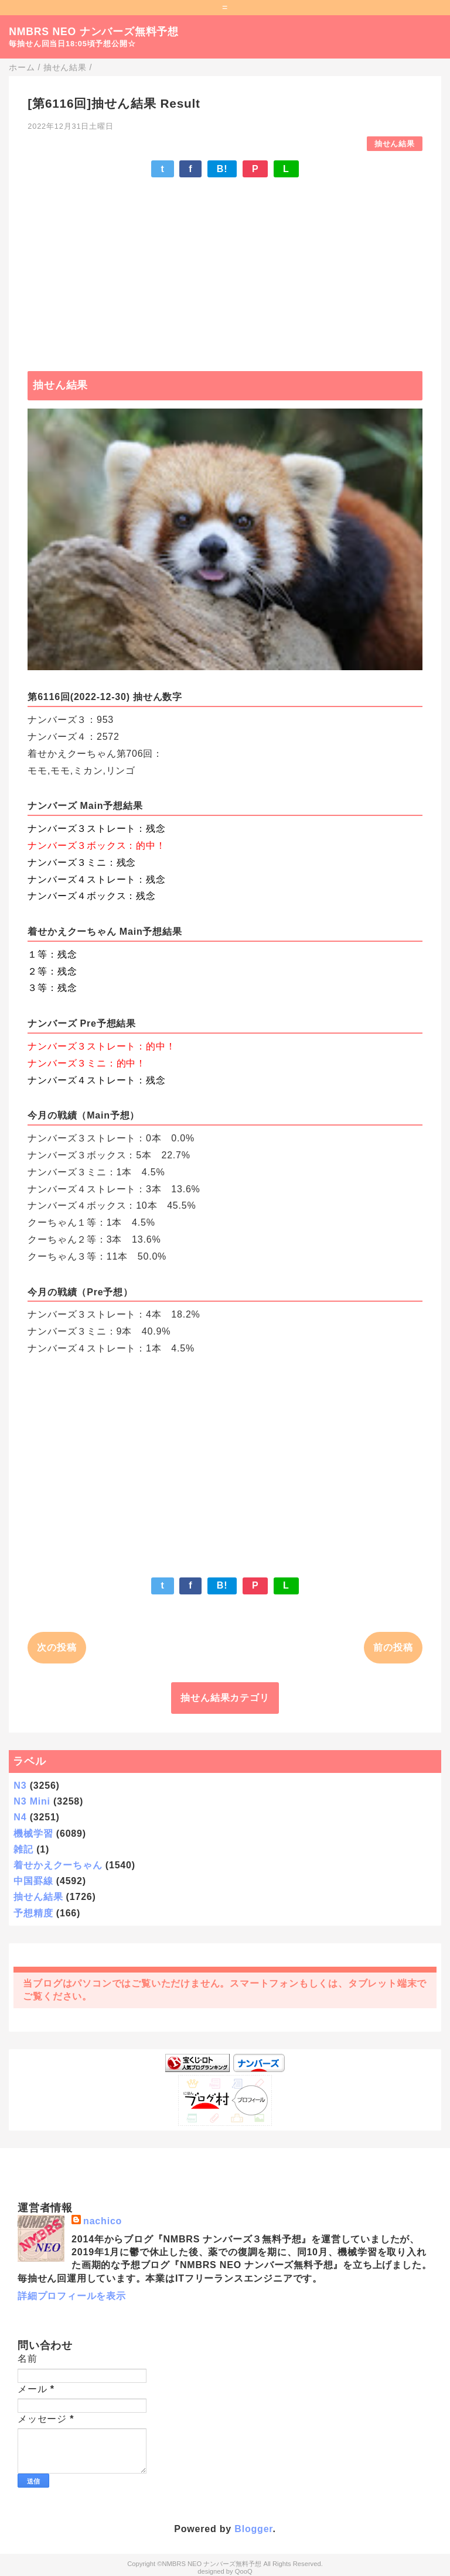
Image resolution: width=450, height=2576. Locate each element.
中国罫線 (33, 1881)
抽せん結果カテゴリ (224, 1698)
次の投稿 (56, 1647)
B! (222, 169)
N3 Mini (31, 1801)
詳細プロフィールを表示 (72, 2296)
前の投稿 (392, 1647)
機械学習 (33, 1833)
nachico (102, 2221)
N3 (19, 1785)
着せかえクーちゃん (57, 1865)
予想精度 (33, 1913)
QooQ (244, 2571)
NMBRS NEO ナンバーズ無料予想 (94, 31)
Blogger (253, 2529)
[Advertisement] (225, 269)
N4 (19, 1817)
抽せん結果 (394, 143)
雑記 (23, 1849)
